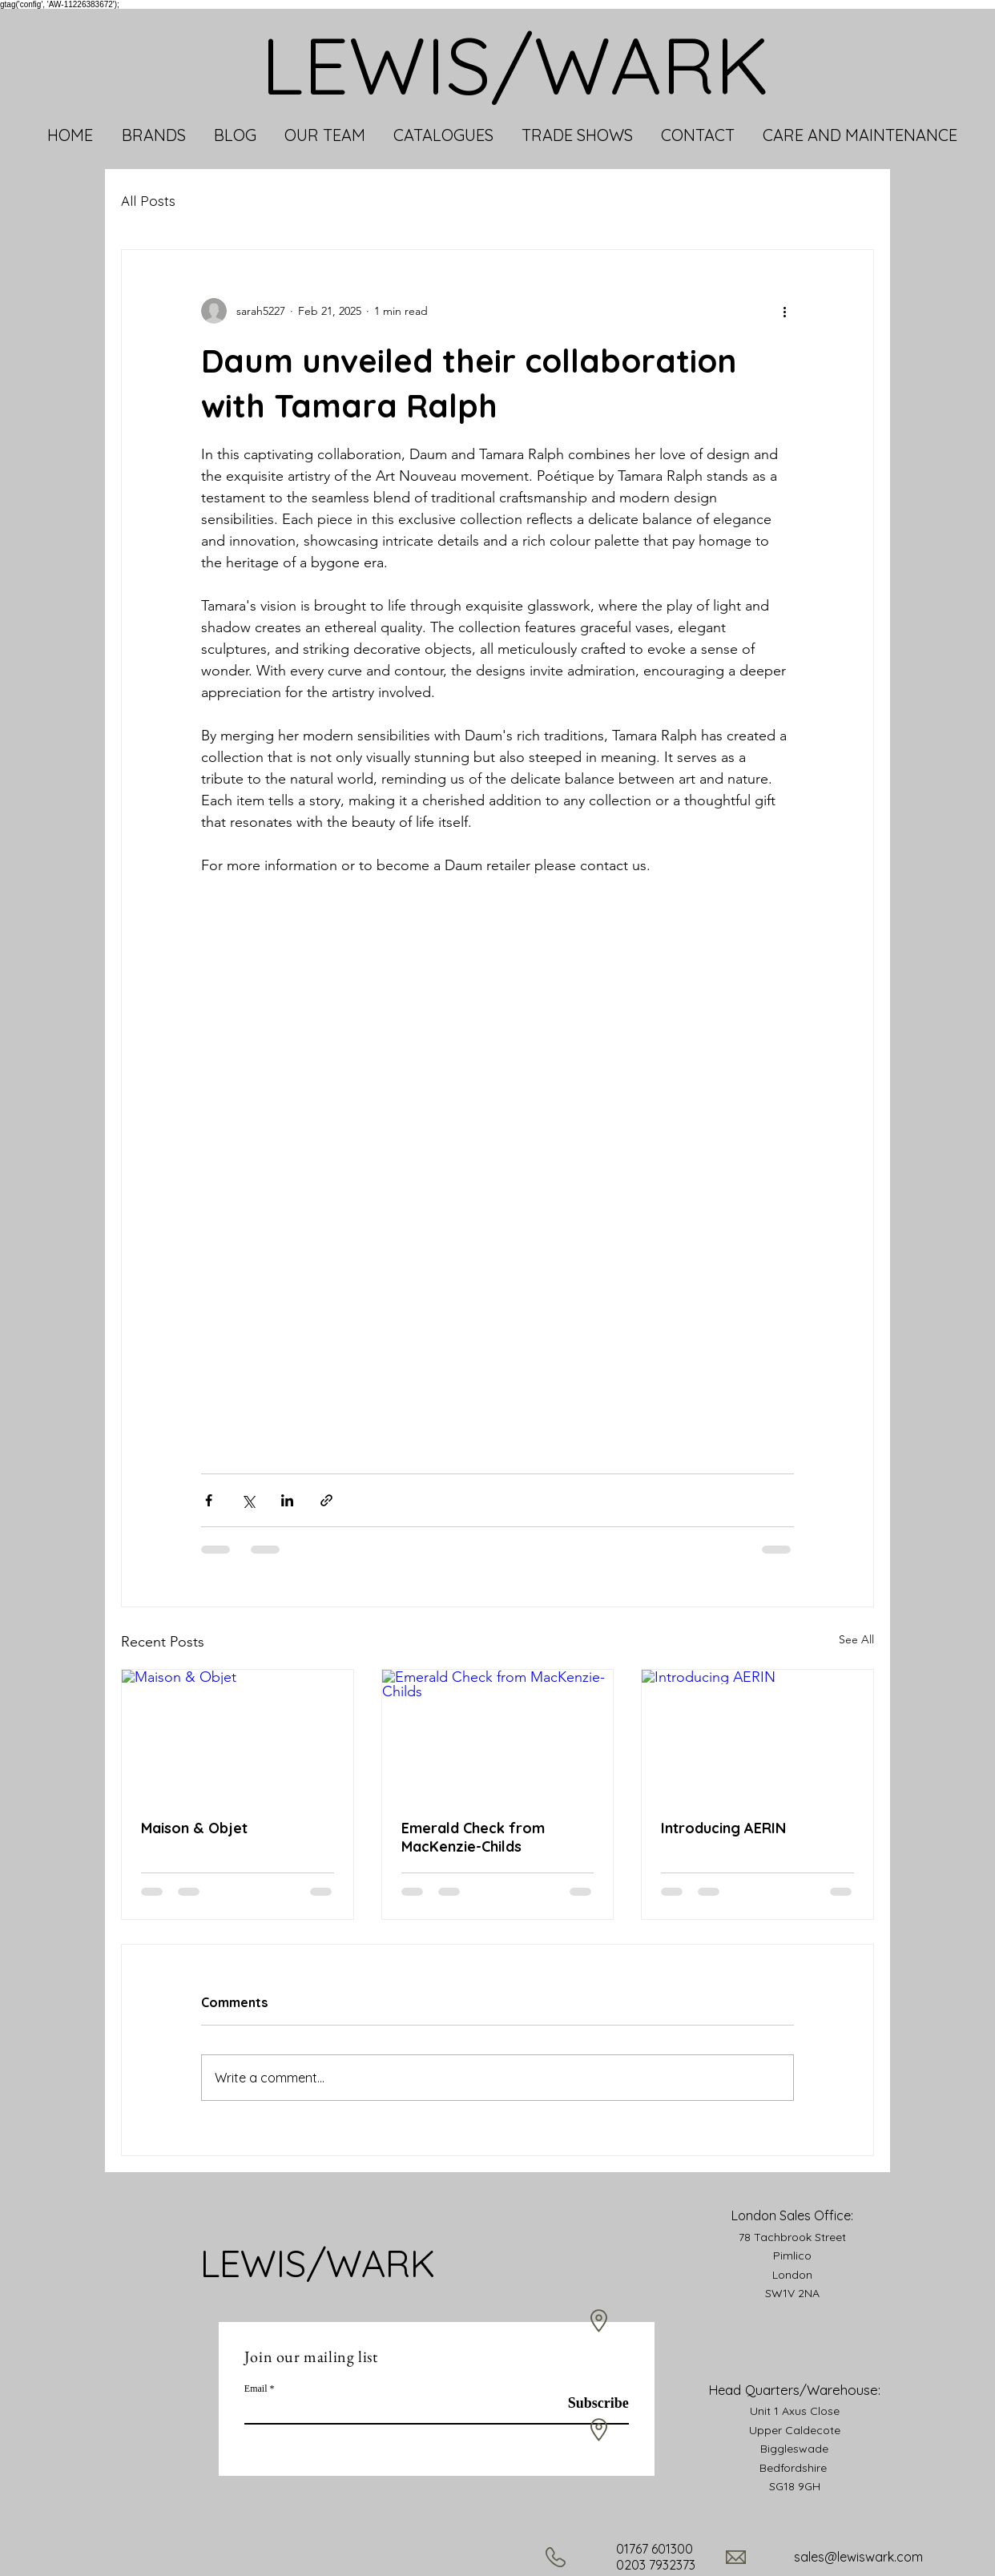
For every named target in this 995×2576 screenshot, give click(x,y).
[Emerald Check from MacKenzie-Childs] (498, 1735)
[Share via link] (326, 1500)
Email (256, 2388)
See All (856, 1639)
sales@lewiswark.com (858, 2557)
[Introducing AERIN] (757, 1735)
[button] (153, 135)
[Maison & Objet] (237, 1735)
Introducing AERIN (723, 1828)
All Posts (148, 200)
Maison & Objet (194, 1828)
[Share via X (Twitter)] (248, 1500)
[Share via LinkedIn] (287, 1500)
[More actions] (784, 310)
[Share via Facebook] (208, 1500)
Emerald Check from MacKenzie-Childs (473, 1837)
